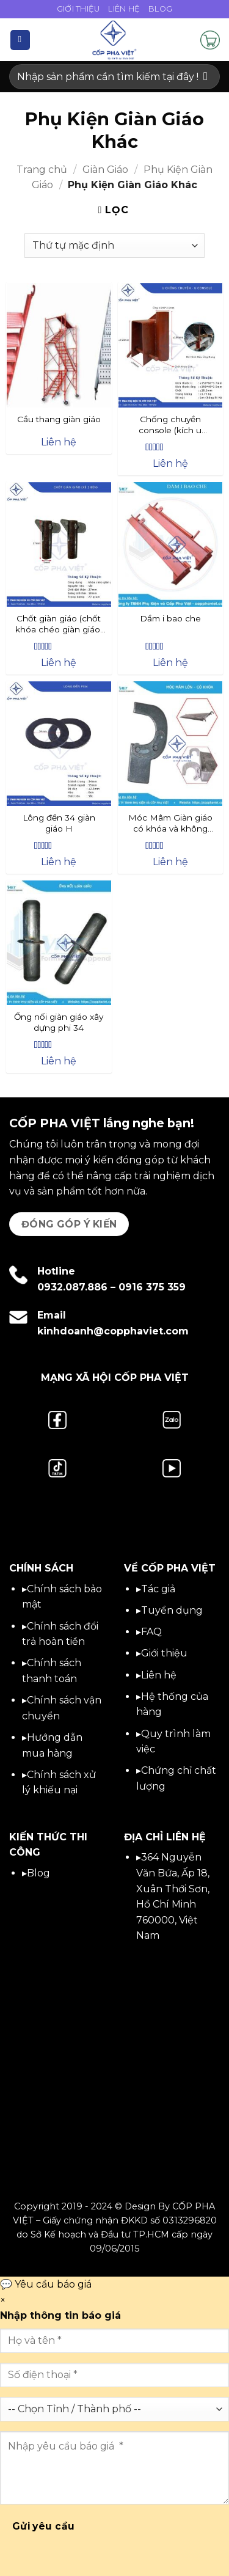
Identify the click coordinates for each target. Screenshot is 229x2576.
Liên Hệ (124, 8)
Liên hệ (158, 1675)
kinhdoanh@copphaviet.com (113, 1331)
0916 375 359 (152, 1287)
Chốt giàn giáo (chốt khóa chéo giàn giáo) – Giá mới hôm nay (59, 624)
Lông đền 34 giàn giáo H (59, 823)
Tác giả (158, 1589)
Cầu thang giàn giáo (59, 419)
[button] (20, 40)
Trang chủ (41, 169)
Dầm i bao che (170, 618)
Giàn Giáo (105, 169)
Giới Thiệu (78, 8)
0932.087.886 (72, 1287)
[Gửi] (205, 77)
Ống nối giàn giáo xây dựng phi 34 (58, 1022)
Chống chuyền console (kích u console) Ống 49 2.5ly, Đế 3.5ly (170, 425)
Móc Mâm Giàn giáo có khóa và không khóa (170, 824)
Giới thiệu (164, 1653)
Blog (160, 8)
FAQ (151, 1631)
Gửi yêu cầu (43, 2526)
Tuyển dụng (172, 1610)
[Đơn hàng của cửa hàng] (114, 245)
